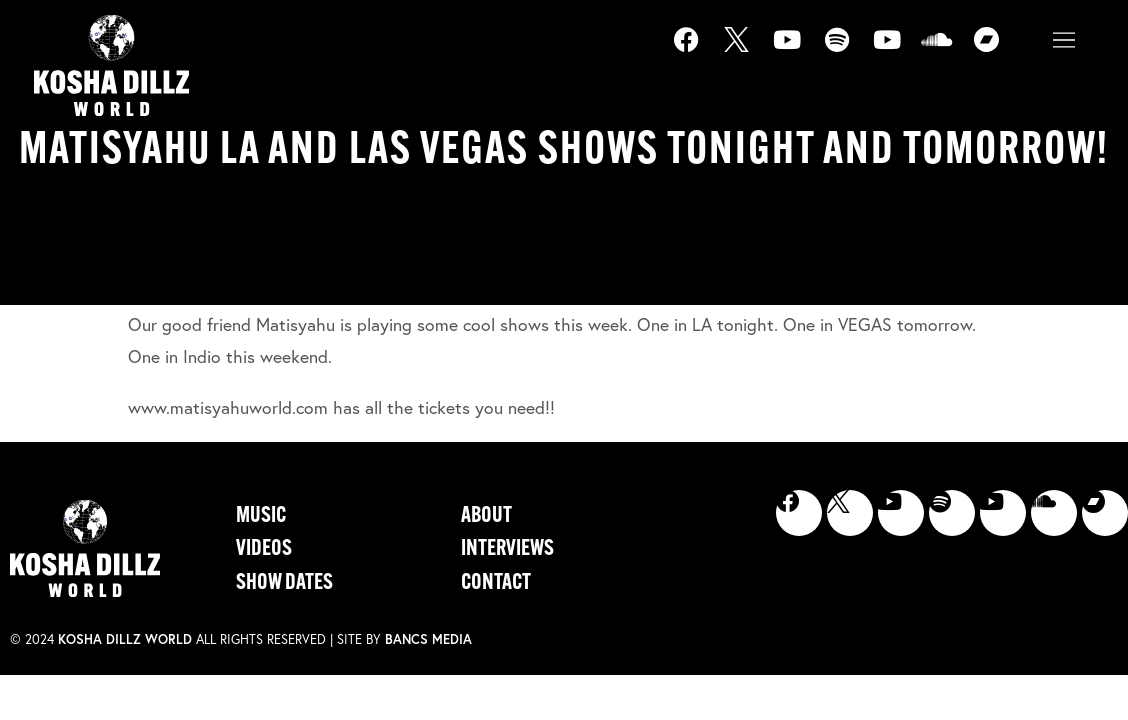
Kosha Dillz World (125, 639)
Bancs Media (428, 639)
